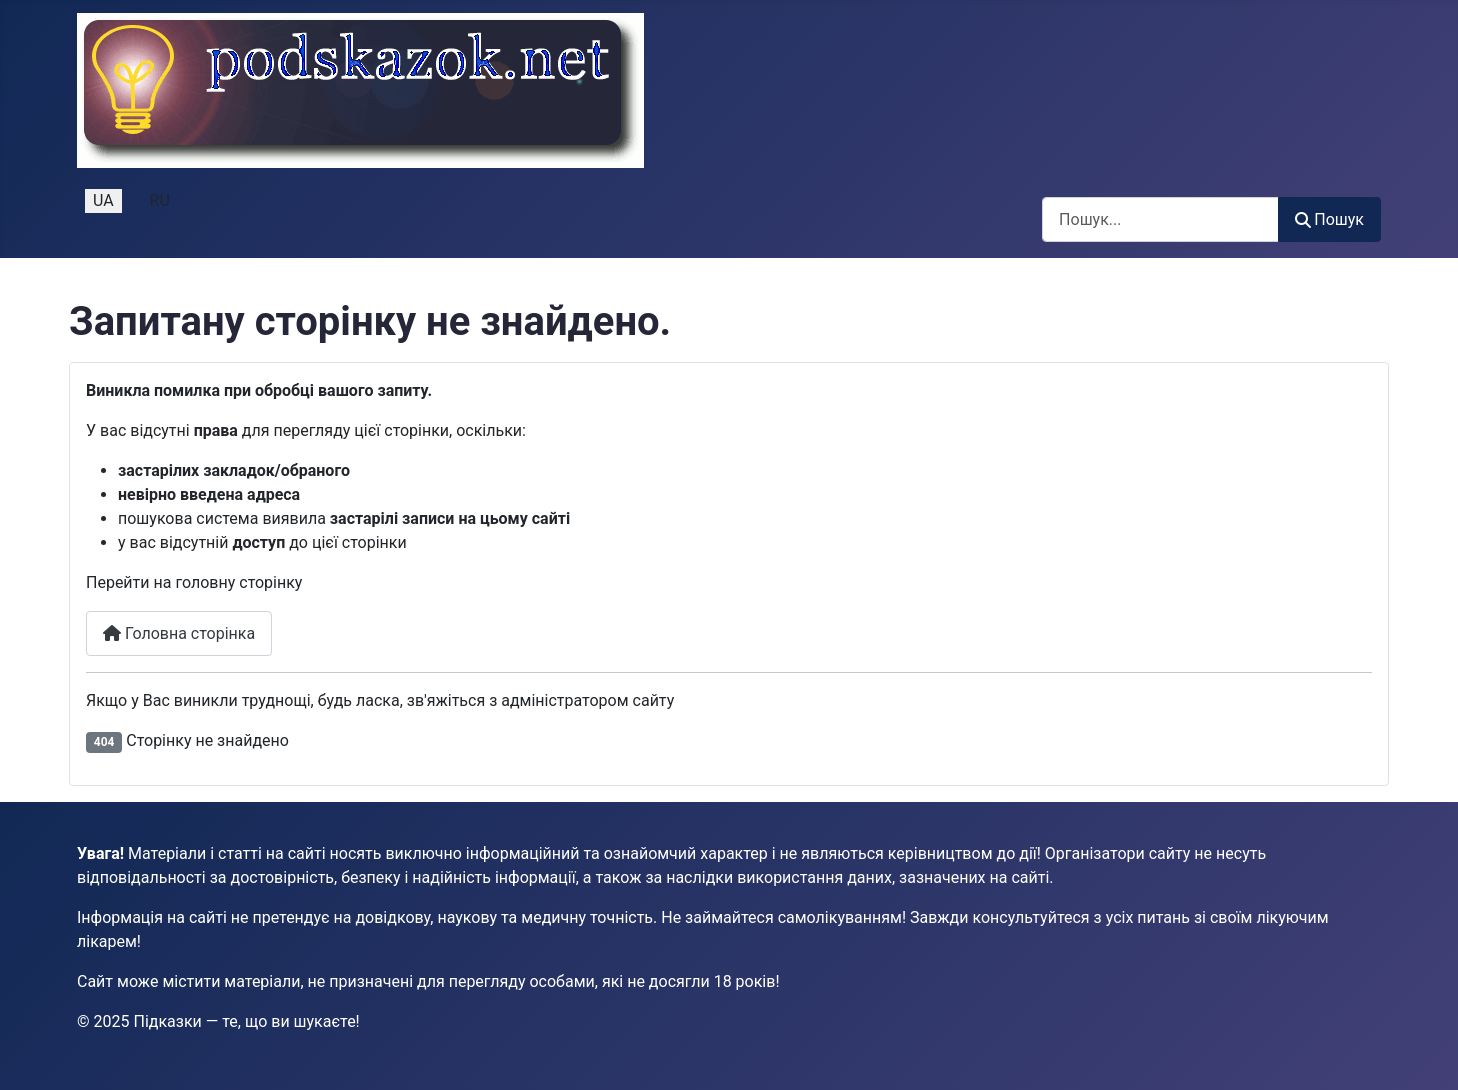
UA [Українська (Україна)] (103, 200)
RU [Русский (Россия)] (160, 200)
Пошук (1329, 219)
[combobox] (1160, 219)
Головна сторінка (179, 633)
